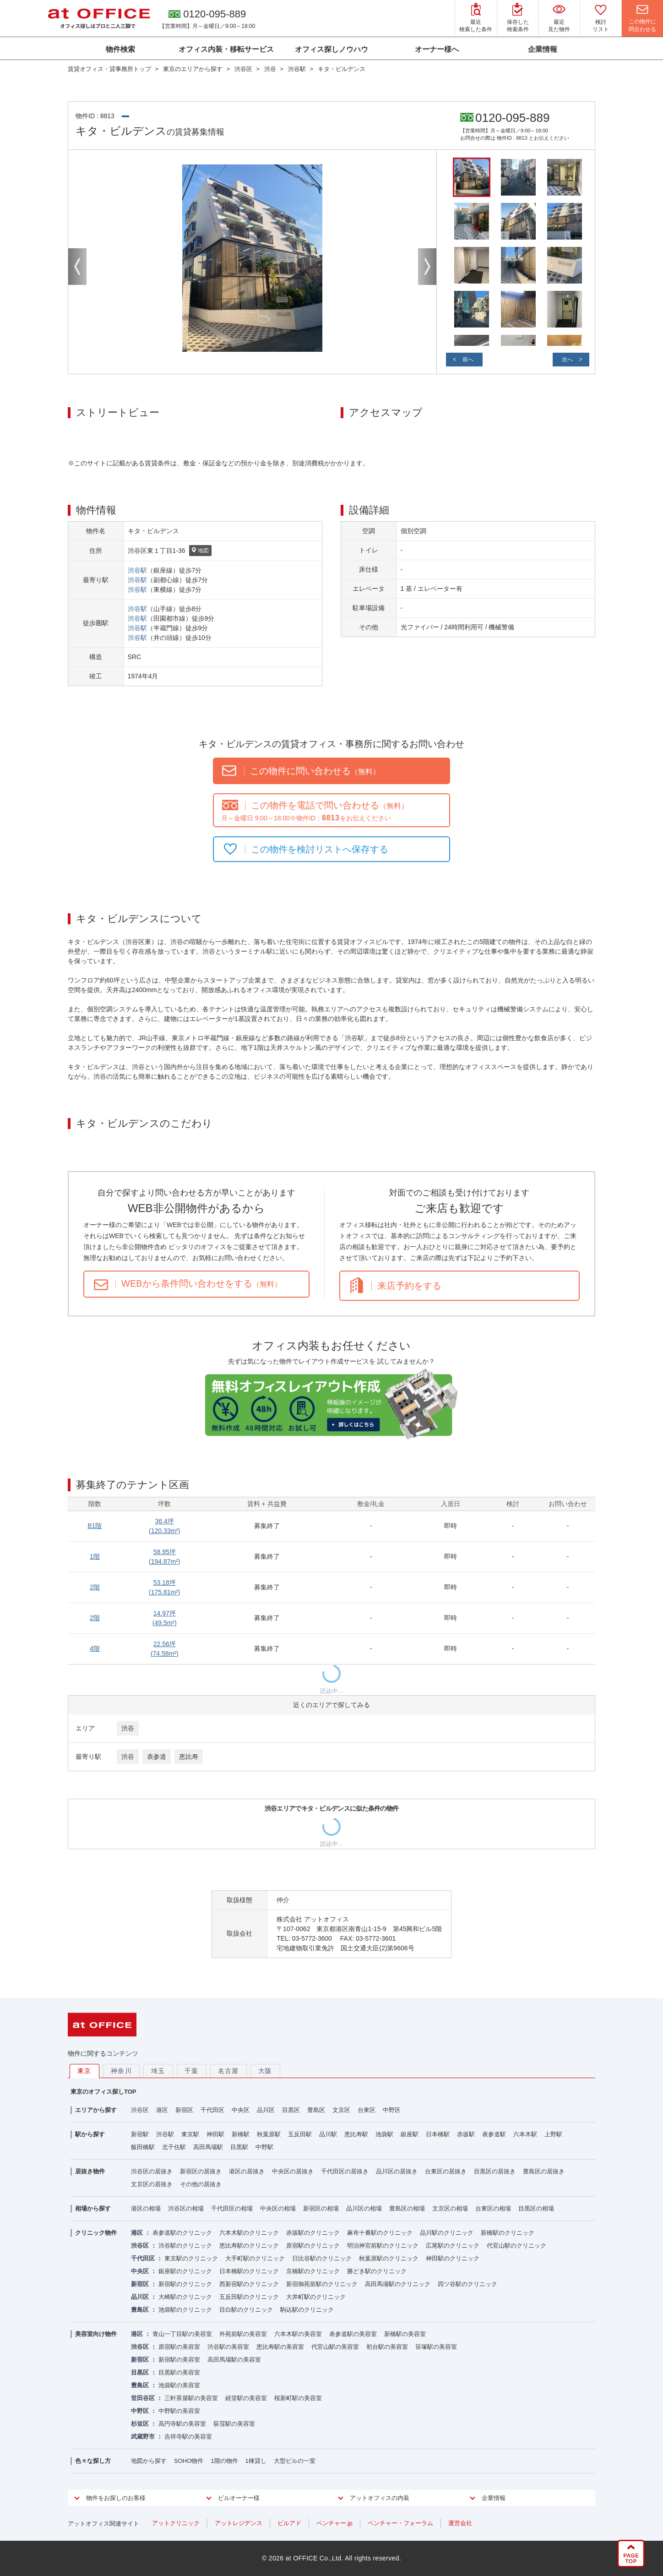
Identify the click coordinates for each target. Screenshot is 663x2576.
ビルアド (289, 2523)
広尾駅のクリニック (452, 2245)
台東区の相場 (493, 2208)
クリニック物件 (96, 2232)
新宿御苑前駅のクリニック (322, 2284)
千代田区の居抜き (345, 2171)
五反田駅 (300, 2134)
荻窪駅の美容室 (234, 2423)
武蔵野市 (143, 2436)
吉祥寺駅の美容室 (188, 2436)
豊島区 (316, 2110)
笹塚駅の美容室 (436, 2346)
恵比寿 (188, 1756)
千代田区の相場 (232, 2208)
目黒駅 (239, 2147)
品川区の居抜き (397, 2171)
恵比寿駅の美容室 (280, 2346)
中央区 (241, 2110)
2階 (95, 1587)
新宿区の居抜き (201, 2171)
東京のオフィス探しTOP (103, 2091)
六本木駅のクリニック (249, 2232)
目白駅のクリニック (246, 2309)
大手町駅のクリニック (255, 2258)
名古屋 (228, 2070)
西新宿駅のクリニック (249, 2284)
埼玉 (158, 2070)
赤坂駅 (466, 2134)
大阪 (265, 2070)
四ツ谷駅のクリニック (467, 2284)
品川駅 (328, 2134)
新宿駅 (140, 2134)
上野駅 (553, 2134)
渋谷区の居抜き (152, 2171)
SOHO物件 (188, 2460)
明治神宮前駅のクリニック (382, 2245)
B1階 (94, 1525)
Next (427, 266)
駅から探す (90, 2134)
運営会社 (460, 2523)
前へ (467, 359)
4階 (95, 1648)
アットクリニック (176, 2523)
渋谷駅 (137, 570)
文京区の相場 (450, 2208)
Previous (77, 266)
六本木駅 (525, 2134)
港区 (162, 2110)
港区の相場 (146, 2208)
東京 (84, 2070)
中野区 (392, 2110)
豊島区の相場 (407, 2208)
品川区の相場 (364, 2208)
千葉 (192, 2070)
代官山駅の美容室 (335, 2346)
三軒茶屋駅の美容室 (191, 2398)
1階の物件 (224, 2460)
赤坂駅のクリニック (313, 2232)
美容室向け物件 (96, 2333)
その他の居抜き (201, 2184)
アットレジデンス (238, 2523)
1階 (95, 1556)
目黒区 (291, 2110)
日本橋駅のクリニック (249, 2271)
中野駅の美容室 (179, 2410)
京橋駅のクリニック (313, 2271)
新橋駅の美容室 (405, 2333)
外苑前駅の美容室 (243, 2333)
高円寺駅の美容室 (182, 2423)
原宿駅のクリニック (313, 2245)
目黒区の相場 (536, 2208)
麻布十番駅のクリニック (380, 2232)
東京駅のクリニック (191, 2258)
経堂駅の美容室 (246, 2398)
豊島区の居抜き (544, 2171)
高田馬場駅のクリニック (397, 2284)
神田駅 (215, 2134)
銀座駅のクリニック (185, 2271)
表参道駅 (494, 2134)
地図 (200, 551)
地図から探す (149, 2460)
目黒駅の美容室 (179, 2372)
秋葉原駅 (269, 2134)
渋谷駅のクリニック (185, 2245)
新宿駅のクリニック (185, 2284)
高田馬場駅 (208, 2147)
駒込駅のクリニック (307, 2309)
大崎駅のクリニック (185, 2296)
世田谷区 (143, 2398)
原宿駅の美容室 (179, 2346)
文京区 (341, 2110)
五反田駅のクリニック (249, 2296)
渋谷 (127, 1728)
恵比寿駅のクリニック (249, 2245)
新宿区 (184, 2110)
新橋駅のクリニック (507, 2232)
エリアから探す (96, 2110)
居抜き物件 (90, 2171)
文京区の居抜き (152, 2184)
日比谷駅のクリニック (322, 2258)
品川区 (266, 2110)
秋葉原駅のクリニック (388, 2258)
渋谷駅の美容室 (228, 2346)
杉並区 (140, 2423)
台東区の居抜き (446, 2171)
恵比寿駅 (356, 2134)
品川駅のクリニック (446, 2232)
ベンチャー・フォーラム (400, 2523)
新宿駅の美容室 (179, 2359)
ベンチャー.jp (334, 2523)
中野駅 (264, 2147)
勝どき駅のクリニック (377, 2271)
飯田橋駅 (143, 2147)
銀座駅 (409, 2134)
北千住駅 (174, 2147)
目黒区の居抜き (495, 2171)
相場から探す (93, 2208)
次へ (567, 359)
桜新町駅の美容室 (298, 2398)
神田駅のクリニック (452, 2258)
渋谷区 (140, 2110)
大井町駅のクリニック (316, 2296)
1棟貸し (255, 2460)
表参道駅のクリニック (182, 2232)
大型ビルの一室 (294, 2460)
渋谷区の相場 (186, 2208)
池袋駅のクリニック (185, 2309)
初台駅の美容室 (387, 2346)
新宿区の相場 (321, 2208)
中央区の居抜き (293, 2171)
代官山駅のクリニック (516, 2245)
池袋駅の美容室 (179, 2385)
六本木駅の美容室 (298, 2333)
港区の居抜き (247, 2171)
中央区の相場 (278, 2208)
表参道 (156, 1756)
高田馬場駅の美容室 (234, 2359)
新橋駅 (241, 2134)
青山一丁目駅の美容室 (182, 2333)
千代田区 (212, 2110)
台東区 (366, 2110)
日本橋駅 (438, 2134)
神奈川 (121, 2070)
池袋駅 (384, 2134)
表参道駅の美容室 (353, 2333)
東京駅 (190, 2134)
